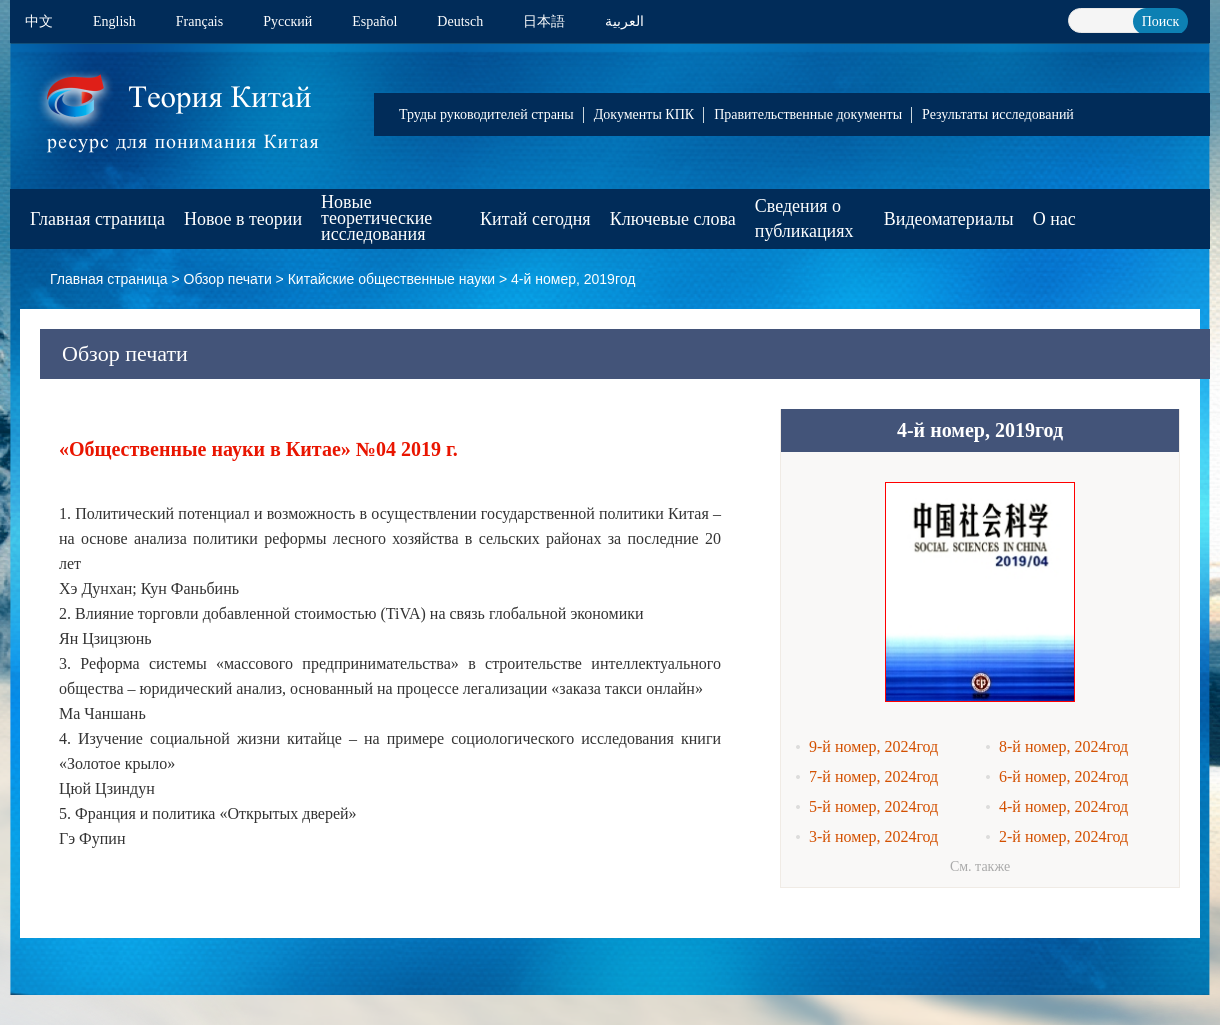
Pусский (287, 21)
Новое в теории (243, 219)
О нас (1054, 219)
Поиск (1161, 21)
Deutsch (460, 21)
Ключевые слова (673, 219)
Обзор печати (228, 279)
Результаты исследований (998, 114)
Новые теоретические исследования (376, 218)
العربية (624, 21)
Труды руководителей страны (486, 114)
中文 (39, 21)
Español (374, 21)
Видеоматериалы (949, 219)
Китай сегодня (535, 219)
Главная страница (97, 219)
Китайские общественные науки (391, 279)
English (114, 21)
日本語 (544, 21)
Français (199, 21)
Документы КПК (644, 114)
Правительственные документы (808, 114)
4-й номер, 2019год (573, 279)
